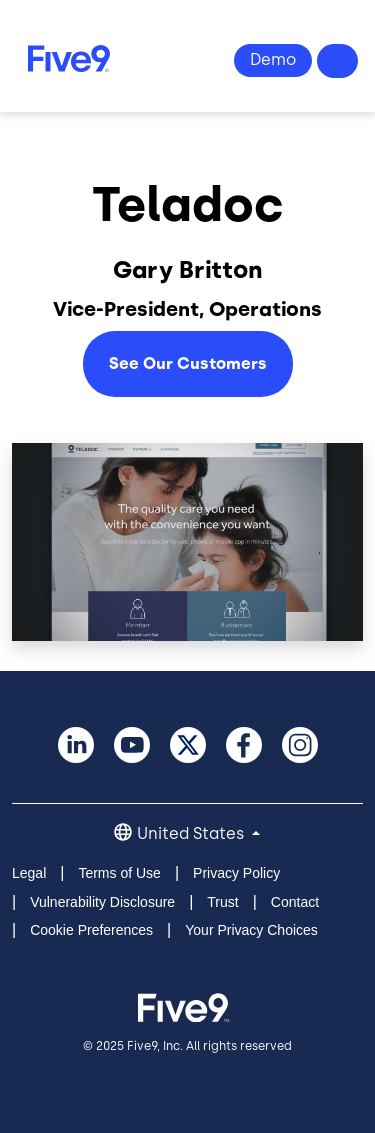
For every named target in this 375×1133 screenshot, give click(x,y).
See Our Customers (188, 363)
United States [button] (192, 833)
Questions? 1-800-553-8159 (338, 61)
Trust (222, 902)
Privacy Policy (236, 873)
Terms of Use (119, 873)
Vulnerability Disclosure (102, 902)
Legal (29, 873)
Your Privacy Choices (251, 930)
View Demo (273, 60)
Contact (295, 902)
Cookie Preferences (91, 930)
